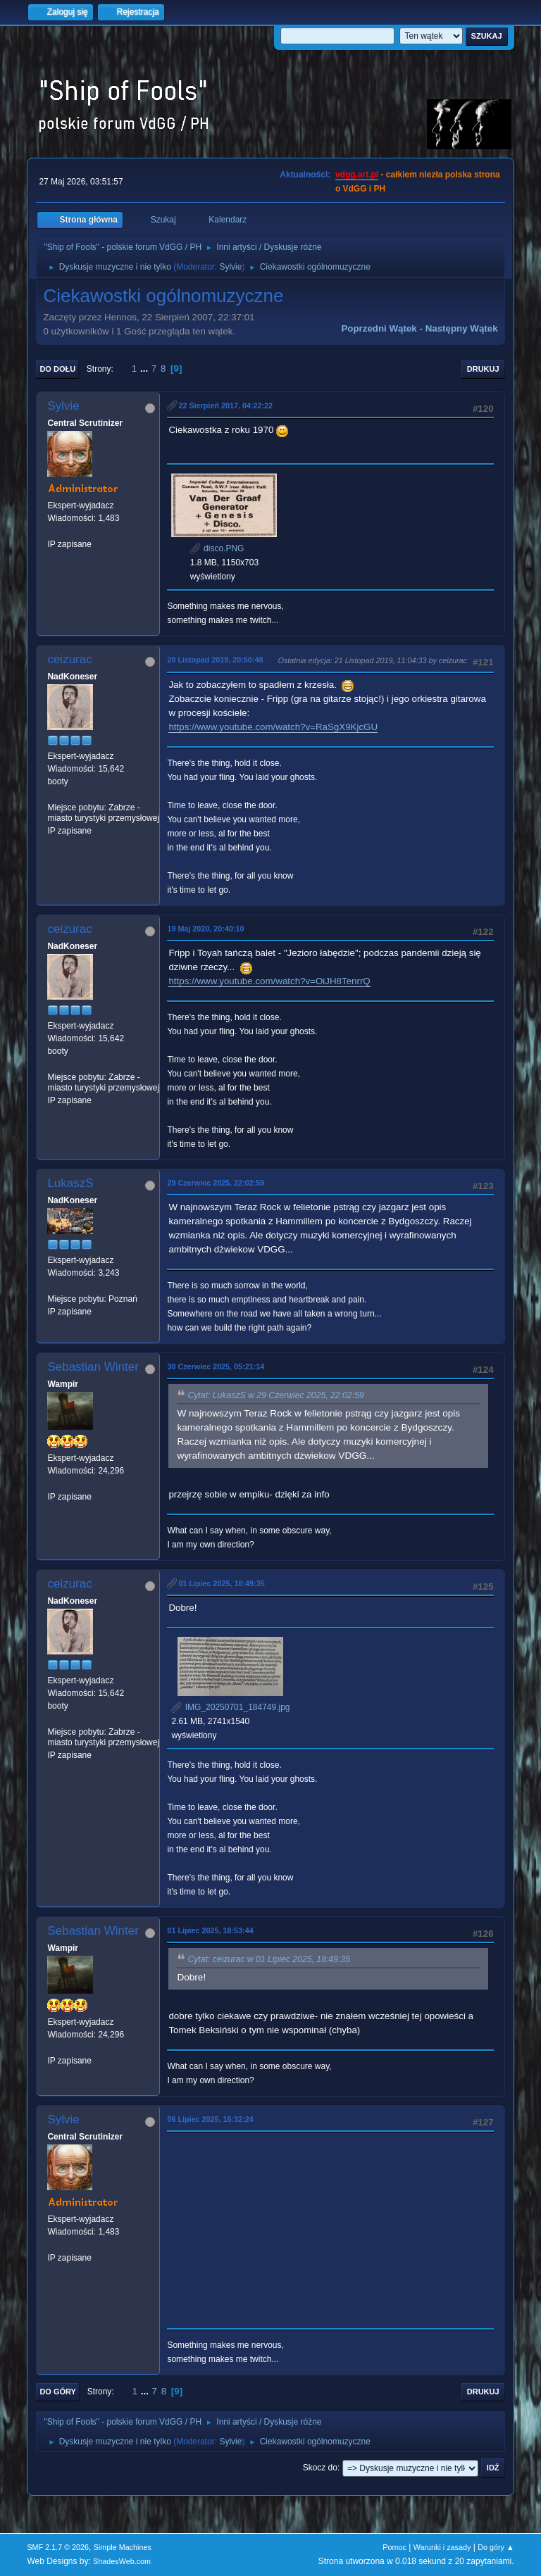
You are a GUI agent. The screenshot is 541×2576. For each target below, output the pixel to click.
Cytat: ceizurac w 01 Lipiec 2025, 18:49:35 (268, 1959)
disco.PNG (217, 548)
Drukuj (483, 369)
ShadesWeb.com (122, 2561)
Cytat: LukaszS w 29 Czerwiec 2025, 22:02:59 (275, 1395)
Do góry (57, 2391)
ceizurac (69, 659)
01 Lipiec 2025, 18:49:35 (221, 1583)
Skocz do (320, 2468)
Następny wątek (461, 328)
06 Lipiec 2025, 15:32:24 (210, 2119)
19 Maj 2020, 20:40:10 (205, 928)
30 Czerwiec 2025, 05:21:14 (215, 1366)
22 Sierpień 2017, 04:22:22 (225, 405)
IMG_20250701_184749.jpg (230, 1707)
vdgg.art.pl (356, 175)
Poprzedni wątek (378, 328)
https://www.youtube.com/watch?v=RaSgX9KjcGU (273, 727)
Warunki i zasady (442, 2547)
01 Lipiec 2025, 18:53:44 (210, 1930)
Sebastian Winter (92, 1367)
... (145, 368)
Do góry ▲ (496, 2547)
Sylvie (230, 267)
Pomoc (394, 2547)
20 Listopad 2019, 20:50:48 (215, 659)
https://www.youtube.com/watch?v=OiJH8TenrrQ (269, 981)
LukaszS (70, 1183)
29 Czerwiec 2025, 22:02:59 (215, 1183)
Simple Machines (122, 2547)
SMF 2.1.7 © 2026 (58, 2547)
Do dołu (57, 369)
